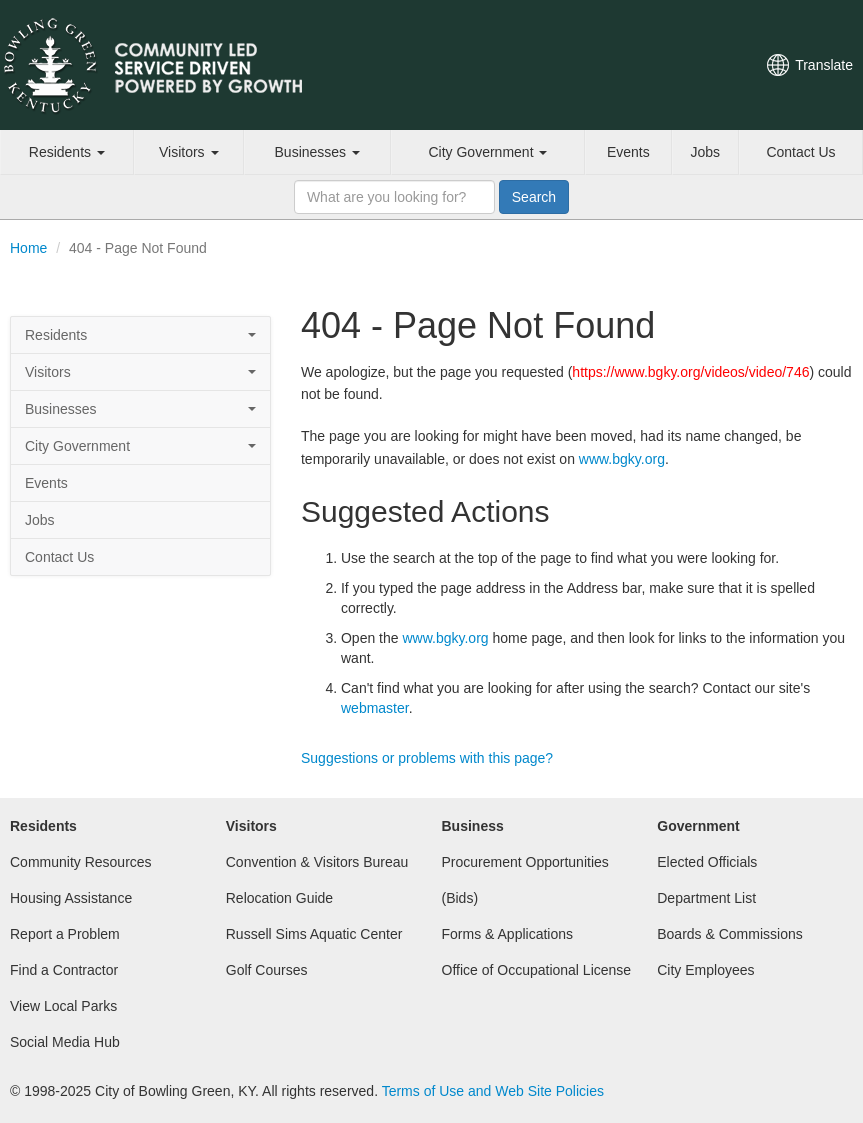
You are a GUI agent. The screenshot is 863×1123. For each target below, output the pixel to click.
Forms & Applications (508, 934)
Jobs (706, 152)
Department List (706, 898)
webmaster (375, 708)
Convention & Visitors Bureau (317, 862)
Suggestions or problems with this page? (427, 758)
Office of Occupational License (537, 970)
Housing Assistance (71, 898)
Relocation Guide (279, 898)
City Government (487, 152)
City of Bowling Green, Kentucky (175, 65)
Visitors (189, 152)
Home (28, 248)
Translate (824, 65)
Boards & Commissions (730, 934)
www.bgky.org (622, 459)
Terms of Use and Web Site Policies (493, 1091)
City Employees (705, 970)
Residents (67, 152)
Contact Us (800, 152)
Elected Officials (707, 862)
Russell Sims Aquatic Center (314, 934)
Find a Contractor (64, 970)
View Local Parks (63, 1006)
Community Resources (81, 862)
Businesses (317, 152)
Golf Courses (267, 970)
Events (628, 152)
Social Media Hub (65, 1042)
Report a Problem (65, 934)
